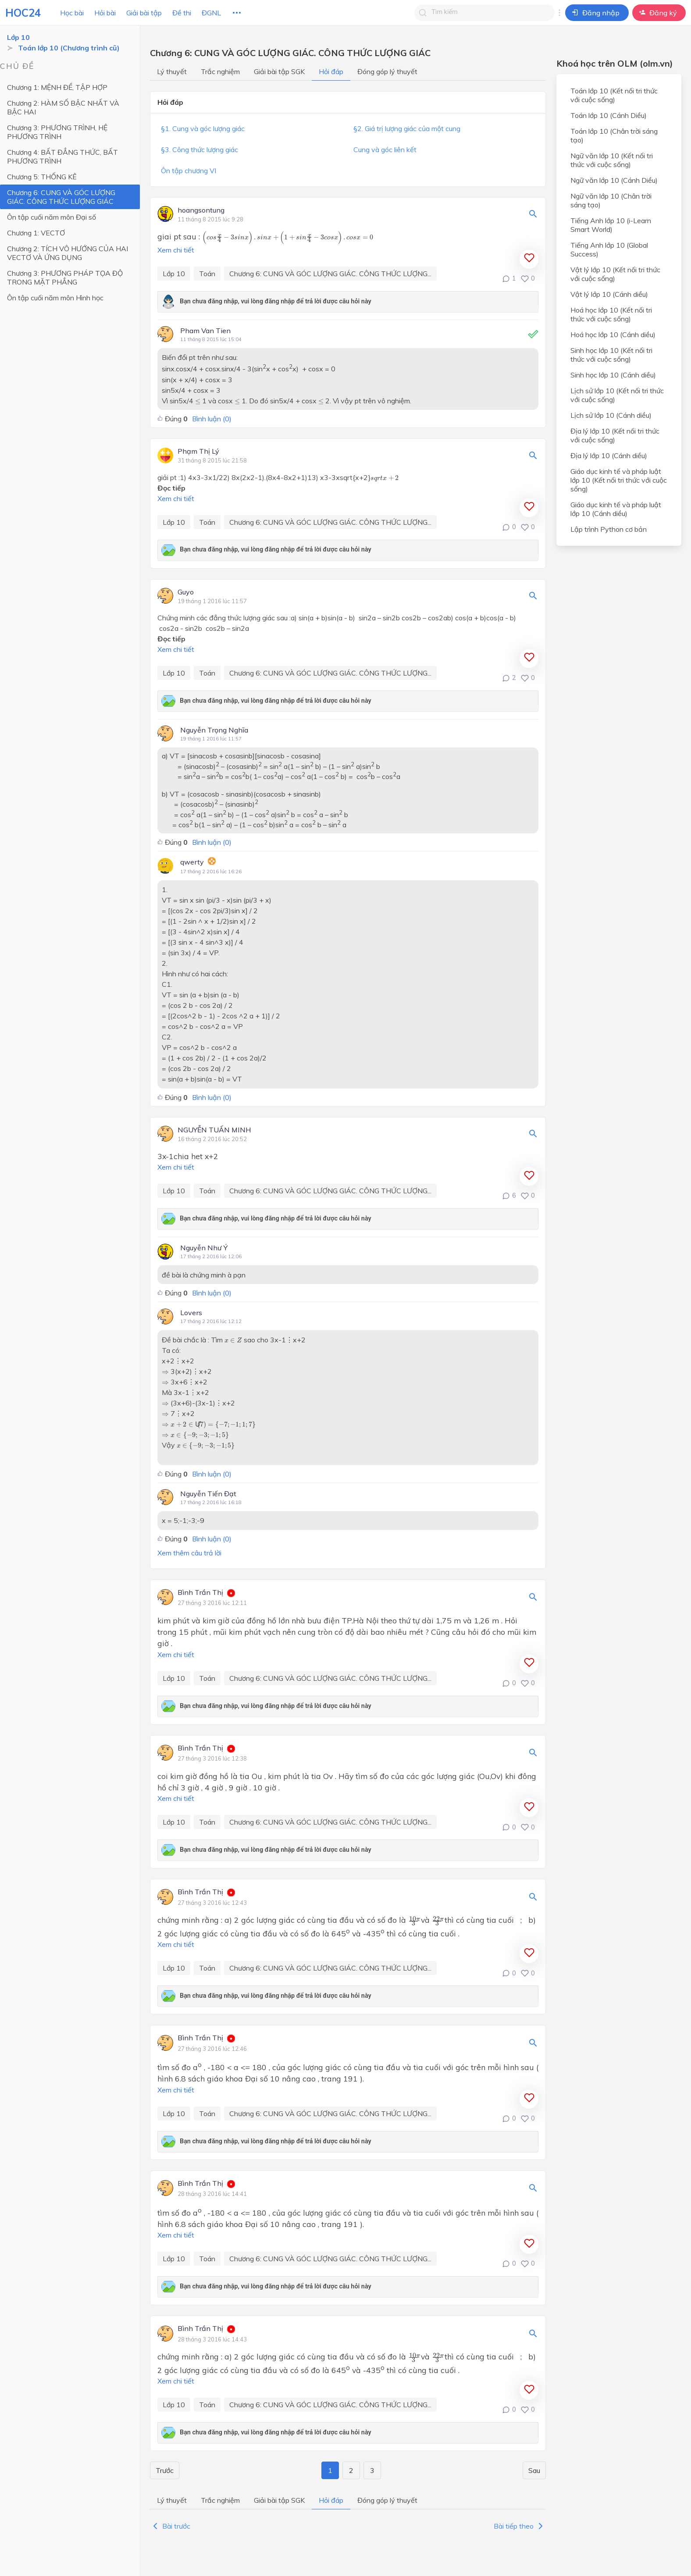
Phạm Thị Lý (198, 451)
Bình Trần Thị (200, 1593)
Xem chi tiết (175, 250)
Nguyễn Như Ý (204, 1247)
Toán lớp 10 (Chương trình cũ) (69, 47)
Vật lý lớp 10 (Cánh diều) (609, 294)
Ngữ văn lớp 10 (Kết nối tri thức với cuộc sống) (611, 160)
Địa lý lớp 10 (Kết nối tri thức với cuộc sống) (614, 435)
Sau (534, 2470)
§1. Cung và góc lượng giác (203, 128)
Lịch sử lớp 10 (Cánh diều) (611, 415)
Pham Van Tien (205, 330)
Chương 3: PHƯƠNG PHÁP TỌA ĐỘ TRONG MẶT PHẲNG (65, 277)
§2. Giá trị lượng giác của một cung (406, 128)
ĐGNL (211, 12)
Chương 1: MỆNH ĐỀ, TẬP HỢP (57, 87)
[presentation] (287, 238)
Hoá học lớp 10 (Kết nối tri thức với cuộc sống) (611, 314)
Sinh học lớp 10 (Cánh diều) (613, 374)
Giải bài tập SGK (279, 71)
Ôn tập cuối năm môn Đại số (51, 217)
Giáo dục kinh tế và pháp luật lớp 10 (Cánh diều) (615, 509)
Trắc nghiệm (220, 71)
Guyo (186, 592)
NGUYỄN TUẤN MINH (214, 1130)
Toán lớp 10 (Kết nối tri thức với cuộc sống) (614, 95)
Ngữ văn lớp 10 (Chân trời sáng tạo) (611, 200)
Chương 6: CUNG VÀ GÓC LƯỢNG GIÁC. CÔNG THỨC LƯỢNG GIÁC (61, 197)
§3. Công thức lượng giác (199, 149)
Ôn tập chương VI (188, 170)
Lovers (191, 1312)
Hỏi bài (105, 12)
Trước (165, 2470)
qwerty (192, 861)
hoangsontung (201, 210)
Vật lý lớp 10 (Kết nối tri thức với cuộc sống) (615, 274)
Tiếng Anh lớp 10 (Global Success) (609, 249)
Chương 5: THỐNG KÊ (42, 176)
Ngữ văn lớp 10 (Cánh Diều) (614, 180)
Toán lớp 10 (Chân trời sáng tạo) (614, 135)
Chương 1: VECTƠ (36, 232)
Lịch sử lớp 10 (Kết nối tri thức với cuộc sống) (617, 395)
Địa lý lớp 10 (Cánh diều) (608, 455)
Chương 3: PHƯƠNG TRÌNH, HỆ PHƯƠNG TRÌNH (57, 132)
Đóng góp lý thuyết (387, 71)
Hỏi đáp (331, 71)
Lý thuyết (172, 71)
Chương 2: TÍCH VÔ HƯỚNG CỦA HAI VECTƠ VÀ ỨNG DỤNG (67, 253)
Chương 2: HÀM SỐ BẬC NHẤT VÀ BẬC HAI (63, 107)
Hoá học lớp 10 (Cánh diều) (612, 334)
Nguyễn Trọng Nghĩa (214, 730)
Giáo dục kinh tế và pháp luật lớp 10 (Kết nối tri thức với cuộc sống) (618, 480)
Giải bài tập (144, 12)
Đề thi (181, 12)
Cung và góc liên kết (385, 149)
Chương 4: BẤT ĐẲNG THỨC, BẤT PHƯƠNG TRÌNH (62, 156)
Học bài (72, 12)
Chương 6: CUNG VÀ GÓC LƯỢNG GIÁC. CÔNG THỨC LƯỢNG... (330, 273)
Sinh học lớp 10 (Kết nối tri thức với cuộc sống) (611, 354)
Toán (207, 273)
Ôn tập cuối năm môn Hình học (55, 297)
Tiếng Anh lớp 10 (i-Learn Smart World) (610, 225)
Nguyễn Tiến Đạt (208, 1493)
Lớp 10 (18, 37)
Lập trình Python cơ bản (608, 529)
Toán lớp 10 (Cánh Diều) (608, 115)
